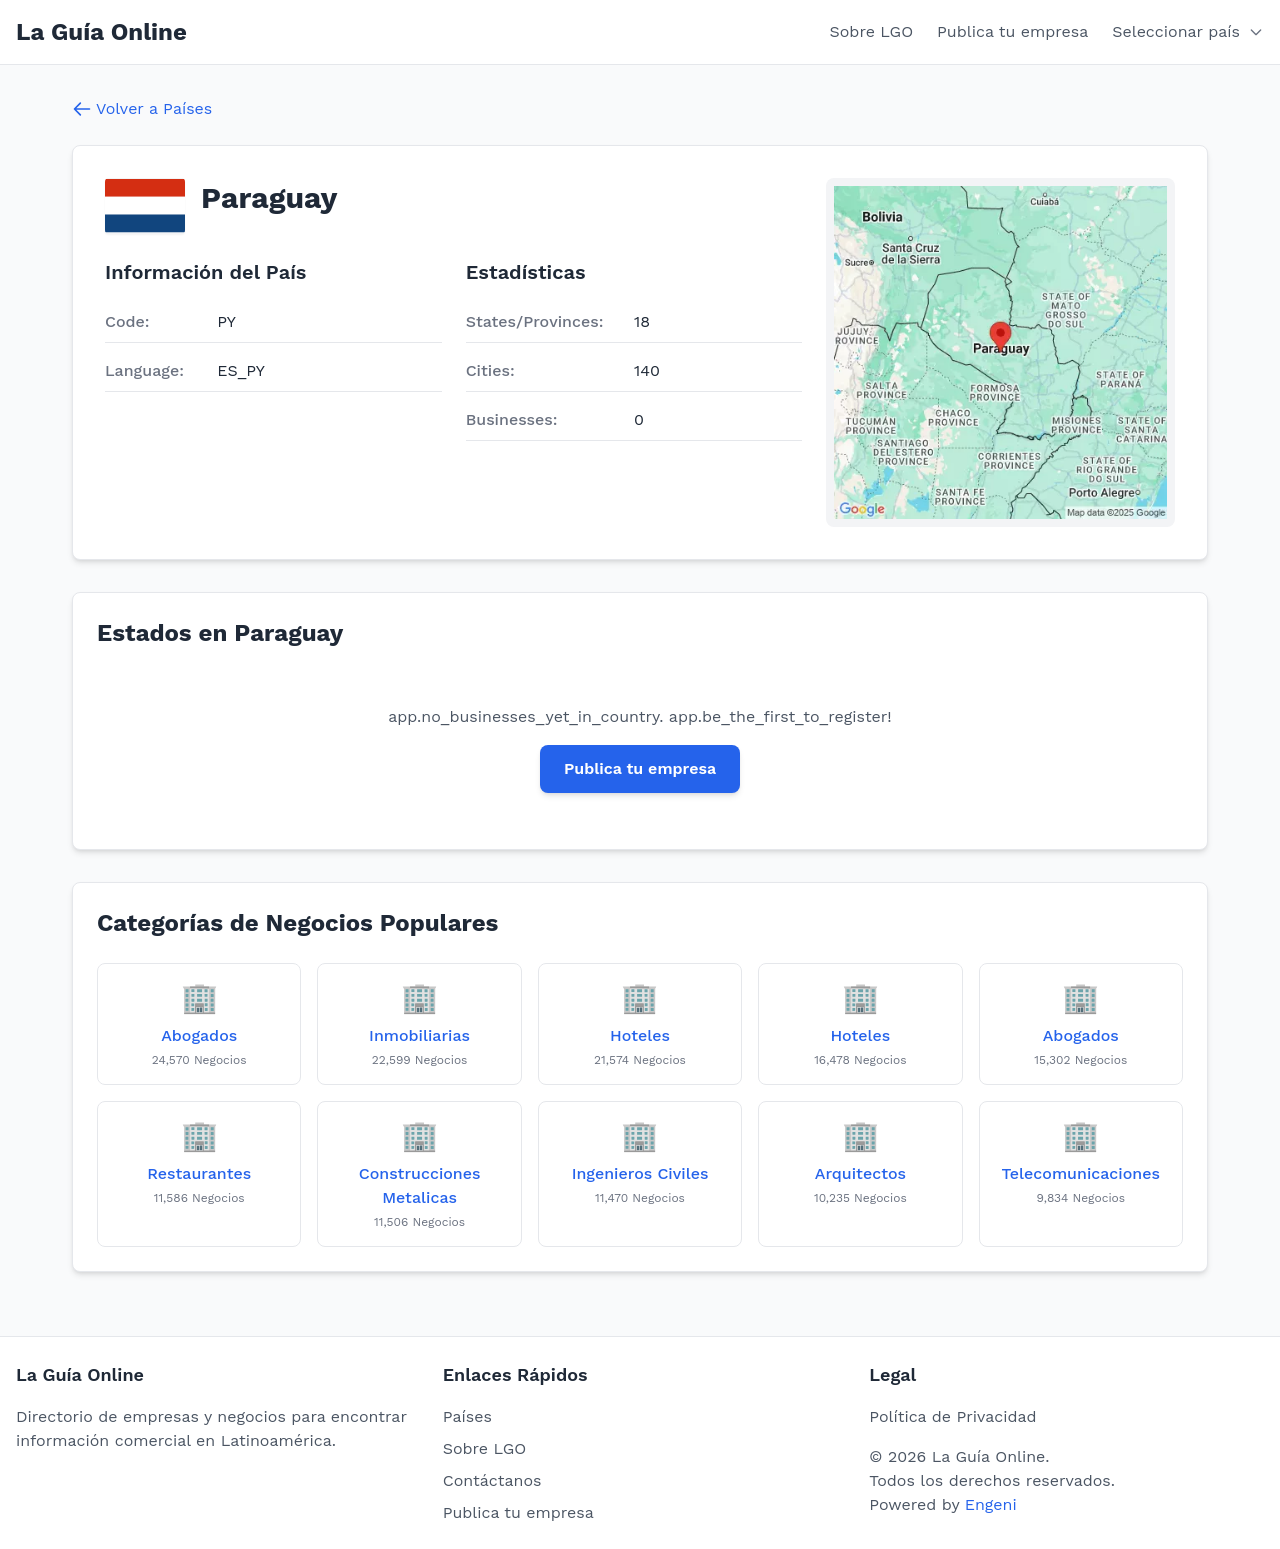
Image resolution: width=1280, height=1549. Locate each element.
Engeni (991, 1504)
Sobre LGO (872, 31)
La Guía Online (101, 32)
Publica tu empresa (1012, 31)
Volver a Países (142, 109)
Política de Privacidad (952, 1416)
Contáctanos (492, 1480)
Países (467, 1416)
